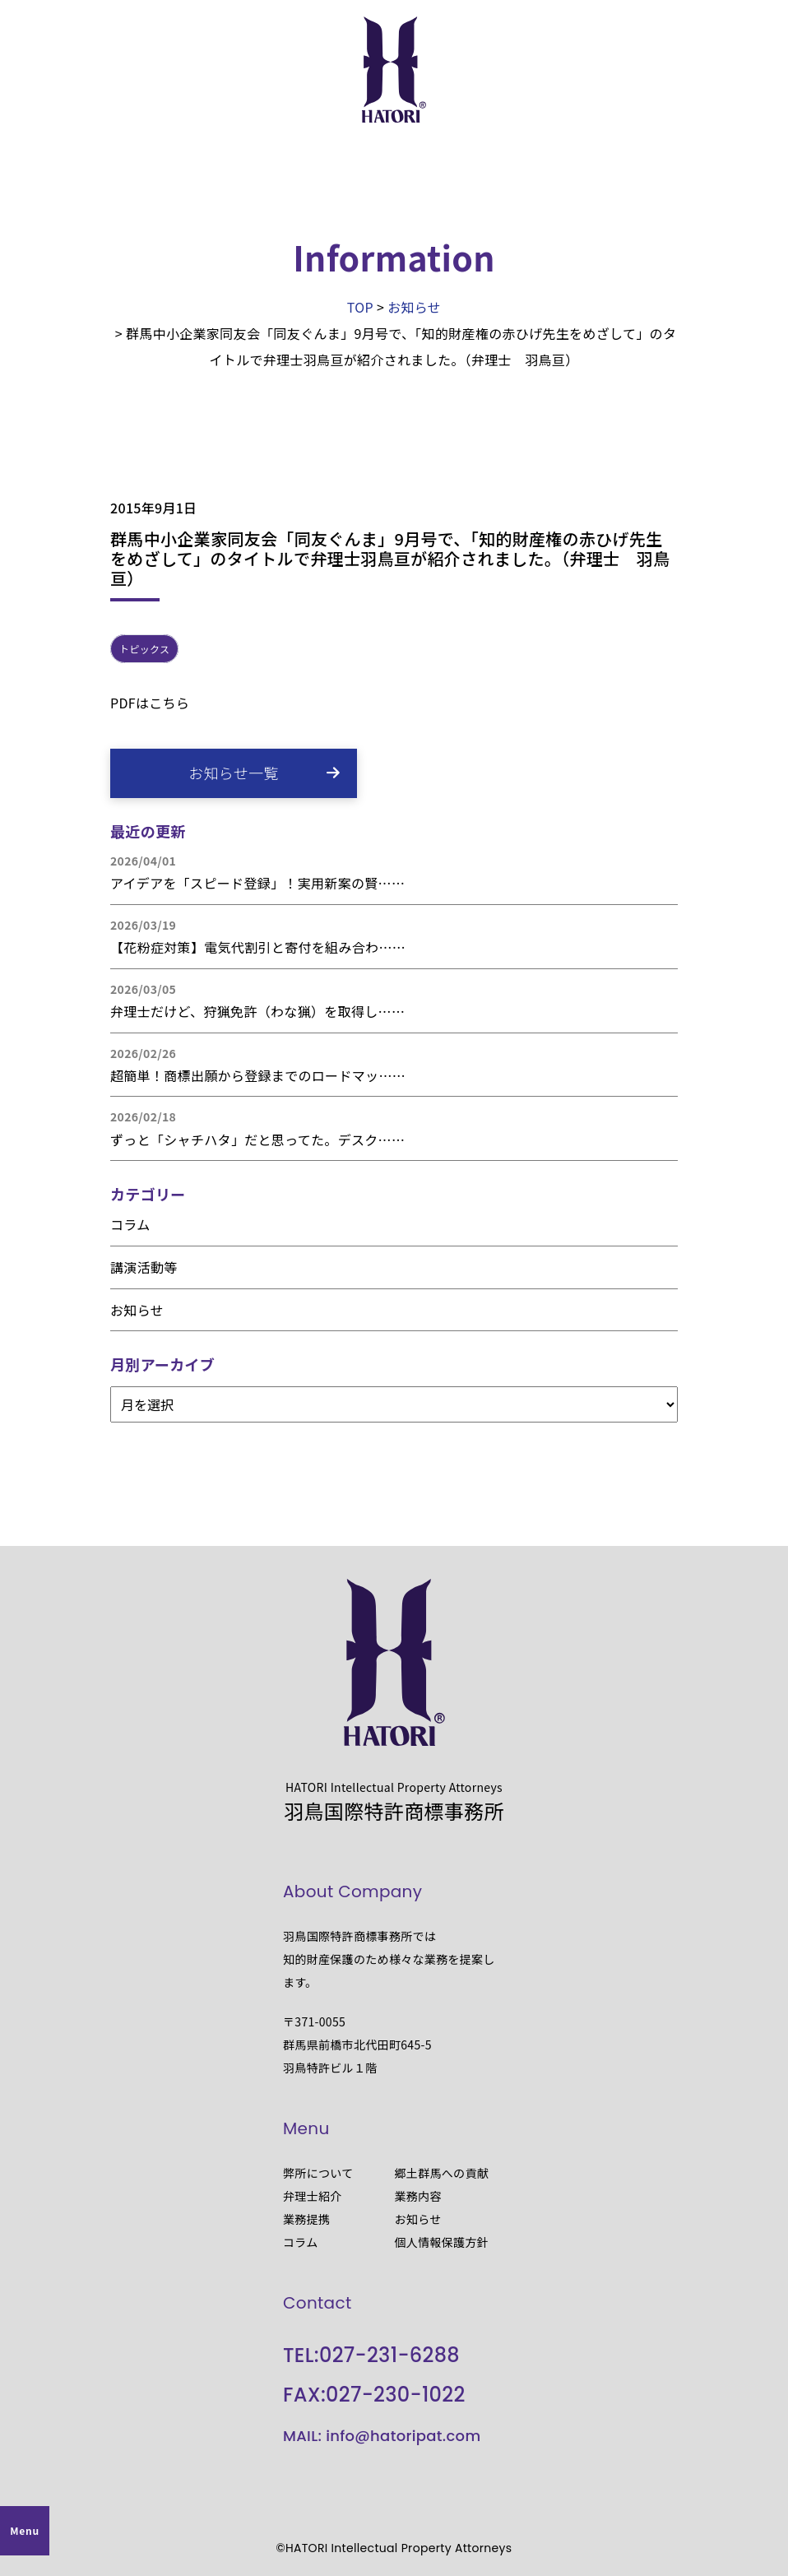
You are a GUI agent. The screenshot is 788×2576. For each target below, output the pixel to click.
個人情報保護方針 (442, 2242)
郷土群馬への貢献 (442, 2173)
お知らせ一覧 (233, 772)
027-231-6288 (389, 2355)
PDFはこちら (149, 702)
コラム (130, 1224)
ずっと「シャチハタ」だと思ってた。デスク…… (257, 1139)
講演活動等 (144, 1267)
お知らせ (137, 1310)
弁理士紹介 (312, 2196)
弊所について (318, 2173)
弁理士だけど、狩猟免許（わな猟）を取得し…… (257, 1011)
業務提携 (306, 2219)
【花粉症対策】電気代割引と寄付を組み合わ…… (258, 947)
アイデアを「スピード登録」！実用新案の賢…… (257, 883)
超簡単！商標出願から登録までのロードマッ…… (258, 1075)
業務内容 (418, 2196)
